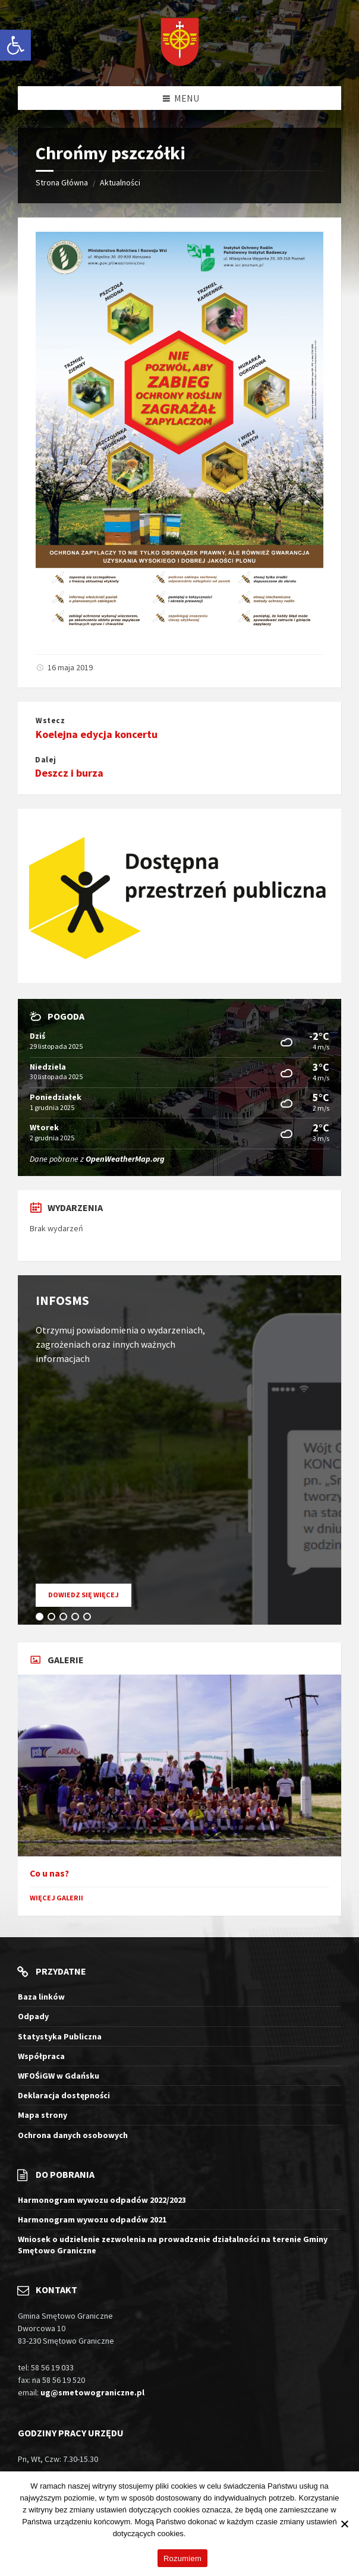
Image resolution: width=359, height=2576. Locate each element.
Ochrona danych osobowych (73, 2135)
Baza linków (41, 1996)
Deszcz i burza (69, 773)
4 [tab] (77, 1619)
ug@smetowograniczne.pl (92, 2392)
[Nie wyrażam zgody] (344, 2524)
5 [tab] (89, 1619)
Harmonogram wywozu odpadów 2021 (92, 2219)
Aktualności (120, 182)
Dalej (45, 760)
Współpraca (41, 2056)
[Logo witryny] (179, 43)
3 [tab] (65, 1619)
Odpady (33, 2016)
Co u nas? (49, 1873)
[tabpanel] (179, 1450)
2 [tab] (53, 1619)
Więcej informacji (217, 2533)
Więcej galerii (56, 1897)
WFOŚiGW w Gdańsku (58, 2075)
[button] (15, 45)
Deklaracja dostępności (64, 2095)
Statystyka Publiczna (60, 2036)
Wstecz (50, 720)
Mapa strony (42, 2115)
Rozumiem (182, 2558)
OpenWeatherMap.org (125, 1158)
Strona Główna (62, 182)
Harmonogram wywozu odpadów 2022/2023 (102, 2200)
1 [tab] (42, 1619)
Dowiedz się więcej (89, 1598)
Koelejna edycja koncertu (97, 734)
